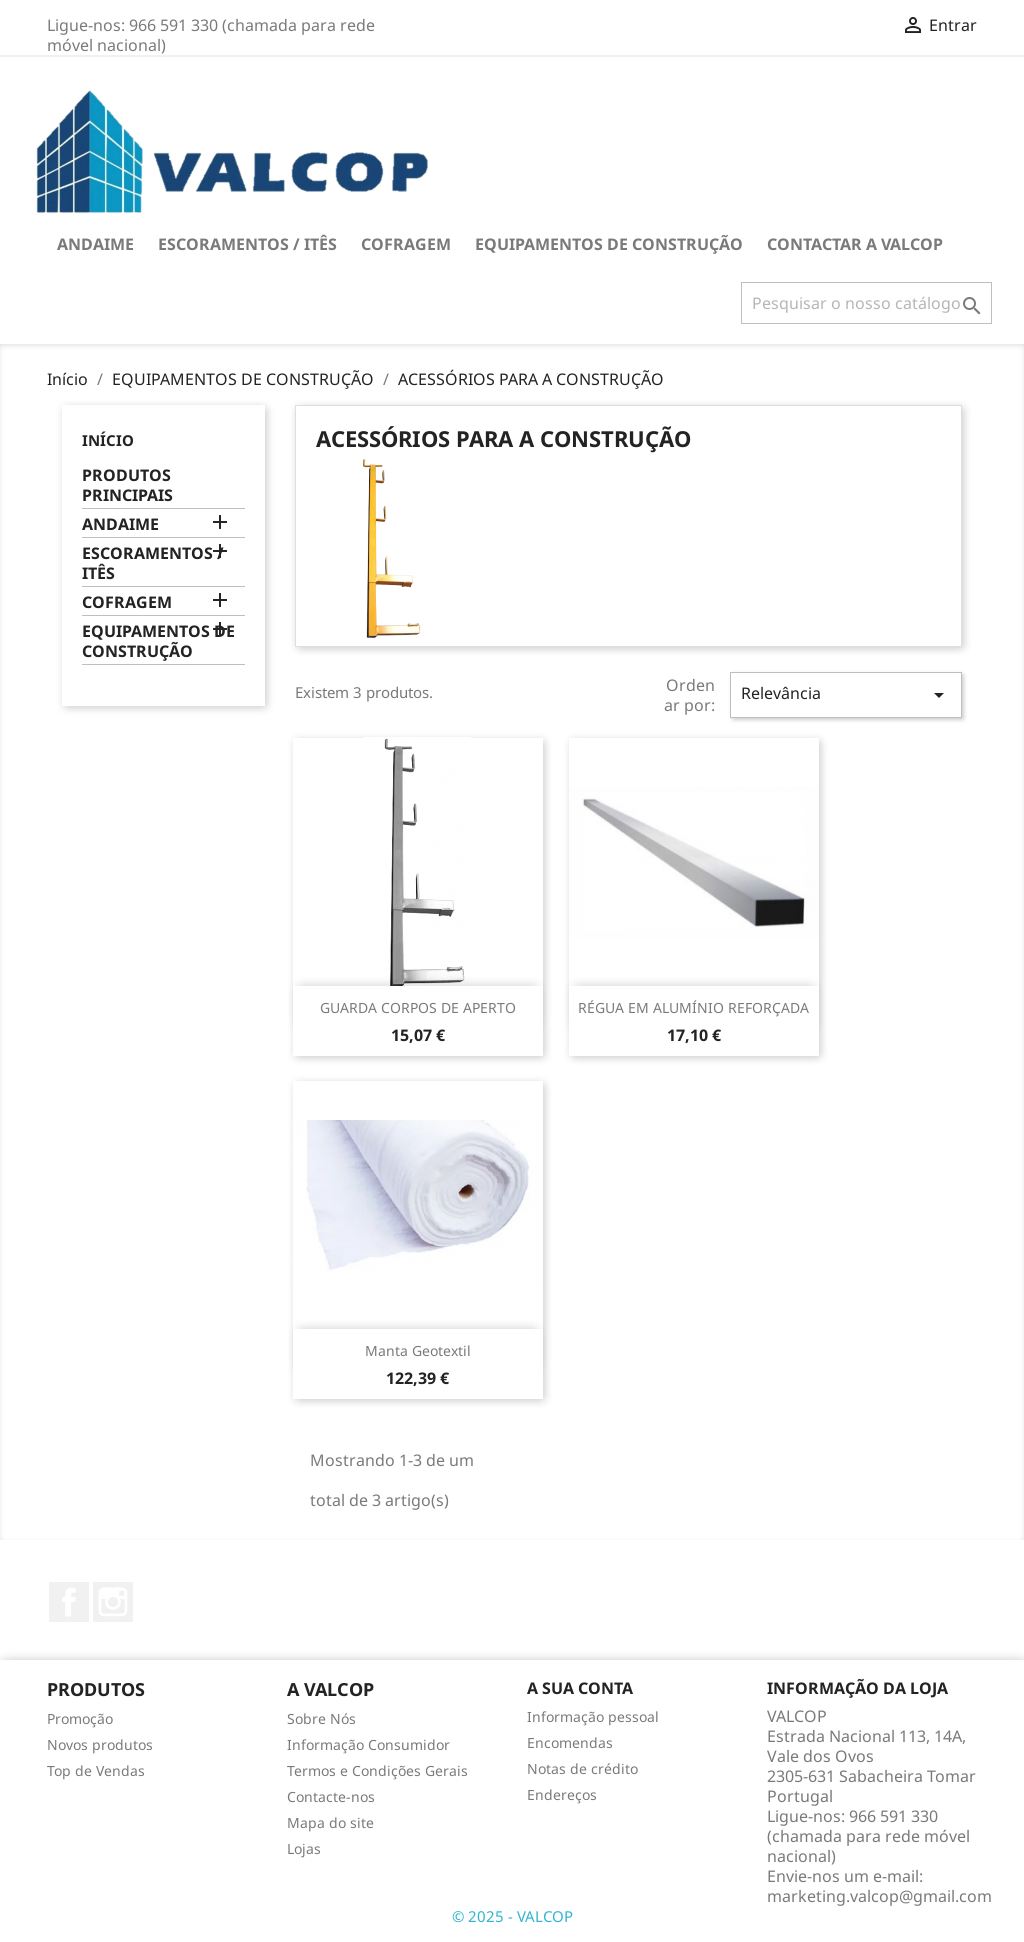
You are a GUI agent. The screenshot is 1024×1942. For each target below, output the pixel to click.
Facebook (69, 1602)
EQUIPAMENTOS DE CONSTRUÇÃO (609, 244)
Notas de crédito (582, 1768)
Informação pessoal (593, 1716)
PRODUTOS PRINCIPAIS (127, 485)
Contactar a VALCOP (855, 244)
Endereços (562, 1794)
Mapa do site (330, 1822)
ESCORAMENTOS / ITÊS (247, 244)
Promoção (80, 1718)
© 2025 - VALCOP (512, 1916)
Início (108, 440)
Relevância (846, 694)
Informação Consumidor (368, 1744)
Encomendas (570, 1742)
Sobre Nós (321, 1718)
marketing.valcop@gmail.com (879, 1896)
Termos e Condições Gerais (377, 1770)
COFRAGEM (406, 244)
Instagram (113, 1602)
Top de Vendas (96, 1770)
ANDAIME (95, 244)
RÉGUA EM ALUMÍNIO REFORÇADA (693, 1007)
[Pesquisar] (866, 303)
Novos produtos (100, 1744)
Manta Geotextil (418, 1350)
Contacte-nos (331, 1796)
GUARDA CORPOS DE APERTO (418, 1007)
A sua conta (580, 1688)
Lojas (304, 1848)
